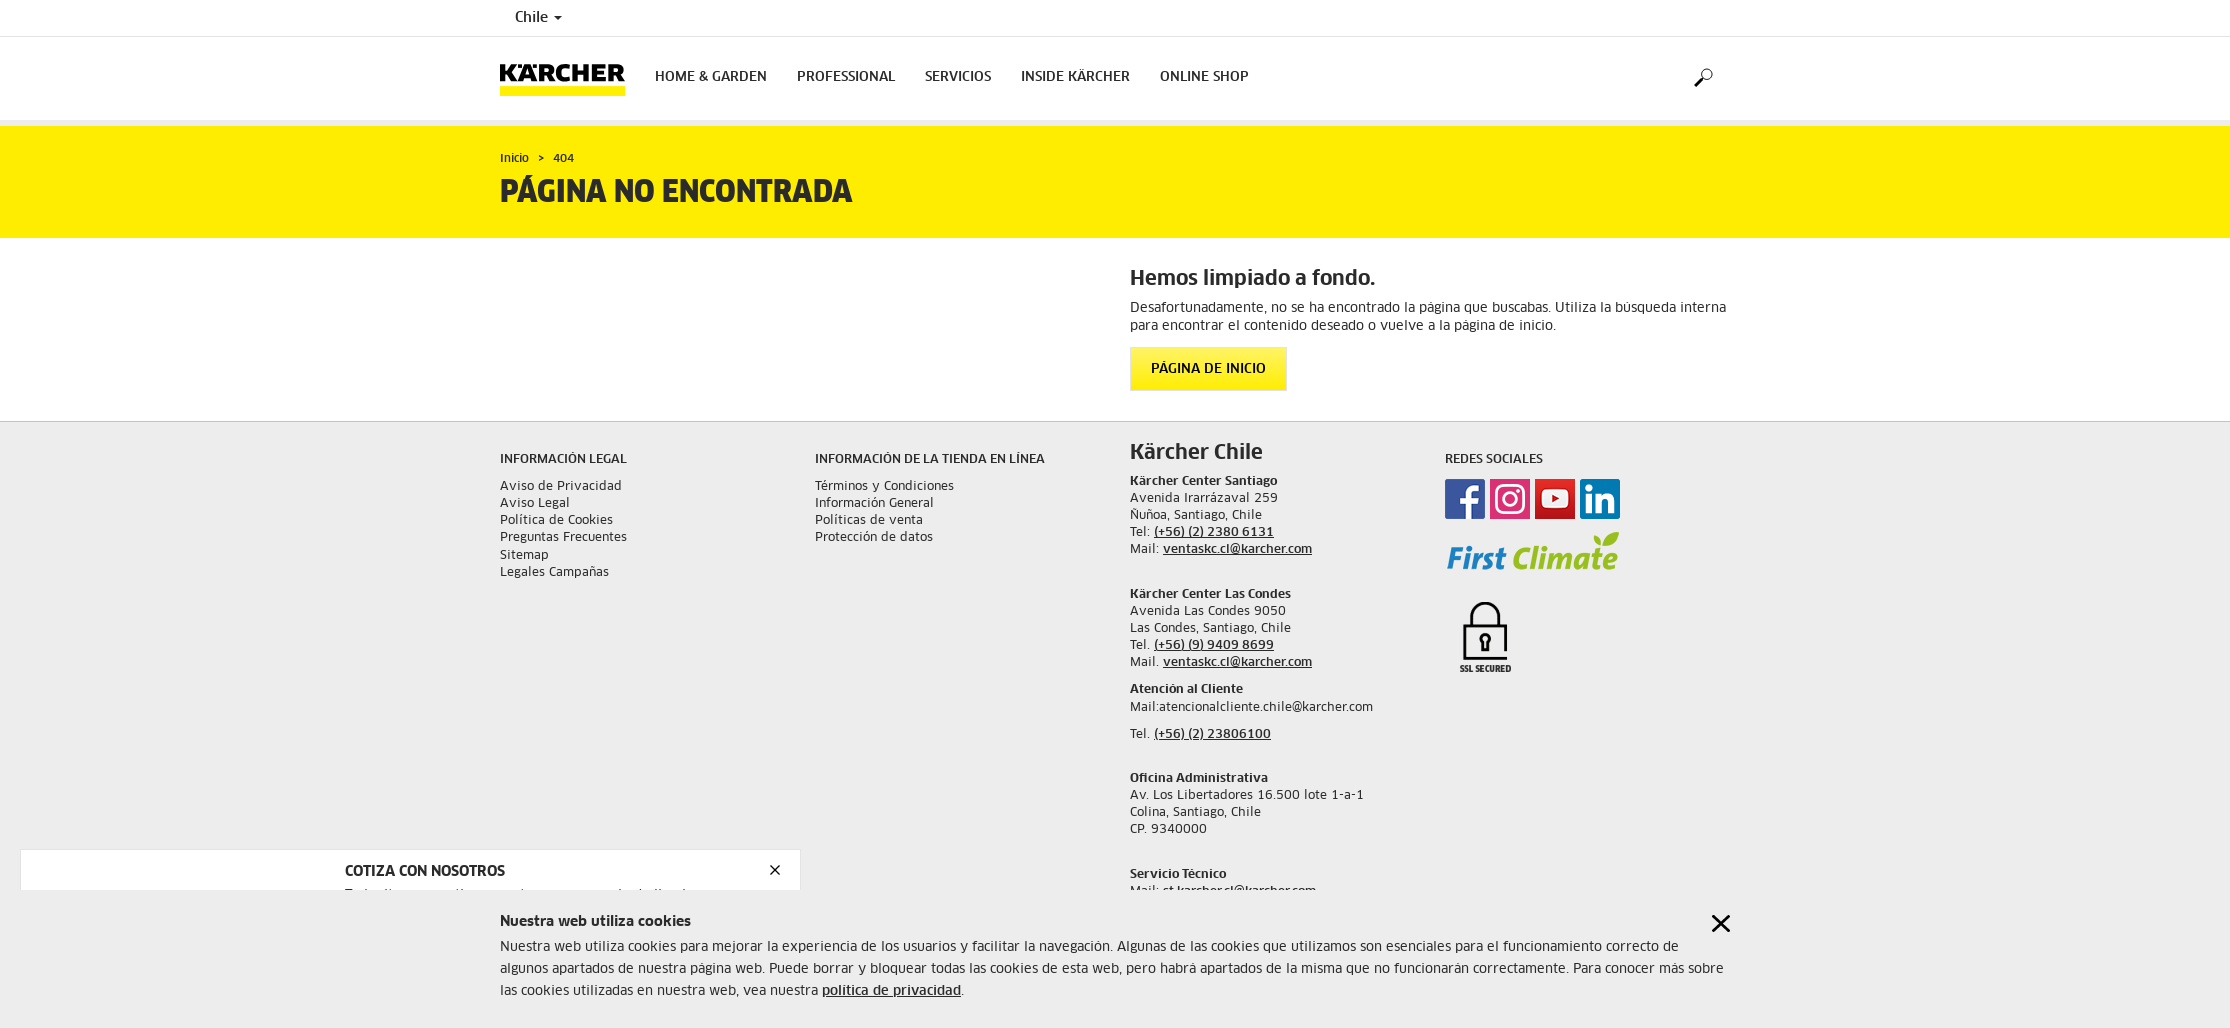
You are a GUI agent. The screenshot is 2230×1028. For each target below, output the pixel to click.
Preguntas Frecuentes (563, 538)
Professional (846, 77)
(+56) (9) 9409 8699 (1214, 646)
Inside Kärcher (1075, 77)
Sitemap (524, 556)
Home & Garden (711, 77)
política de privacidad (891, 991)
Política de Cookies (556, 521)
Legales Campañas (554, 573)
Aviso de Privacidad (561, 487)
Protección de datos (874, 538)
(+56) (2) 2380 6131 (1214, 533)
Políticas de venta (869, 521)
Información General (874, 504)
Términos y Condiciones (884, 487)
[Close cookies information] (1721, 923)
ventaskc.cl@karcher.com (1237, 550)
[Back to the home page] (570, 78)
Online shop (1204, 77)
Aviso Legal (535, 504)
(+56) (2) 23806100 (1212, 735)
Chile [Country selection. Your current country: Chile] (538, 18)
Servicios (958, 77)
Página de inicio (1208, 369)
